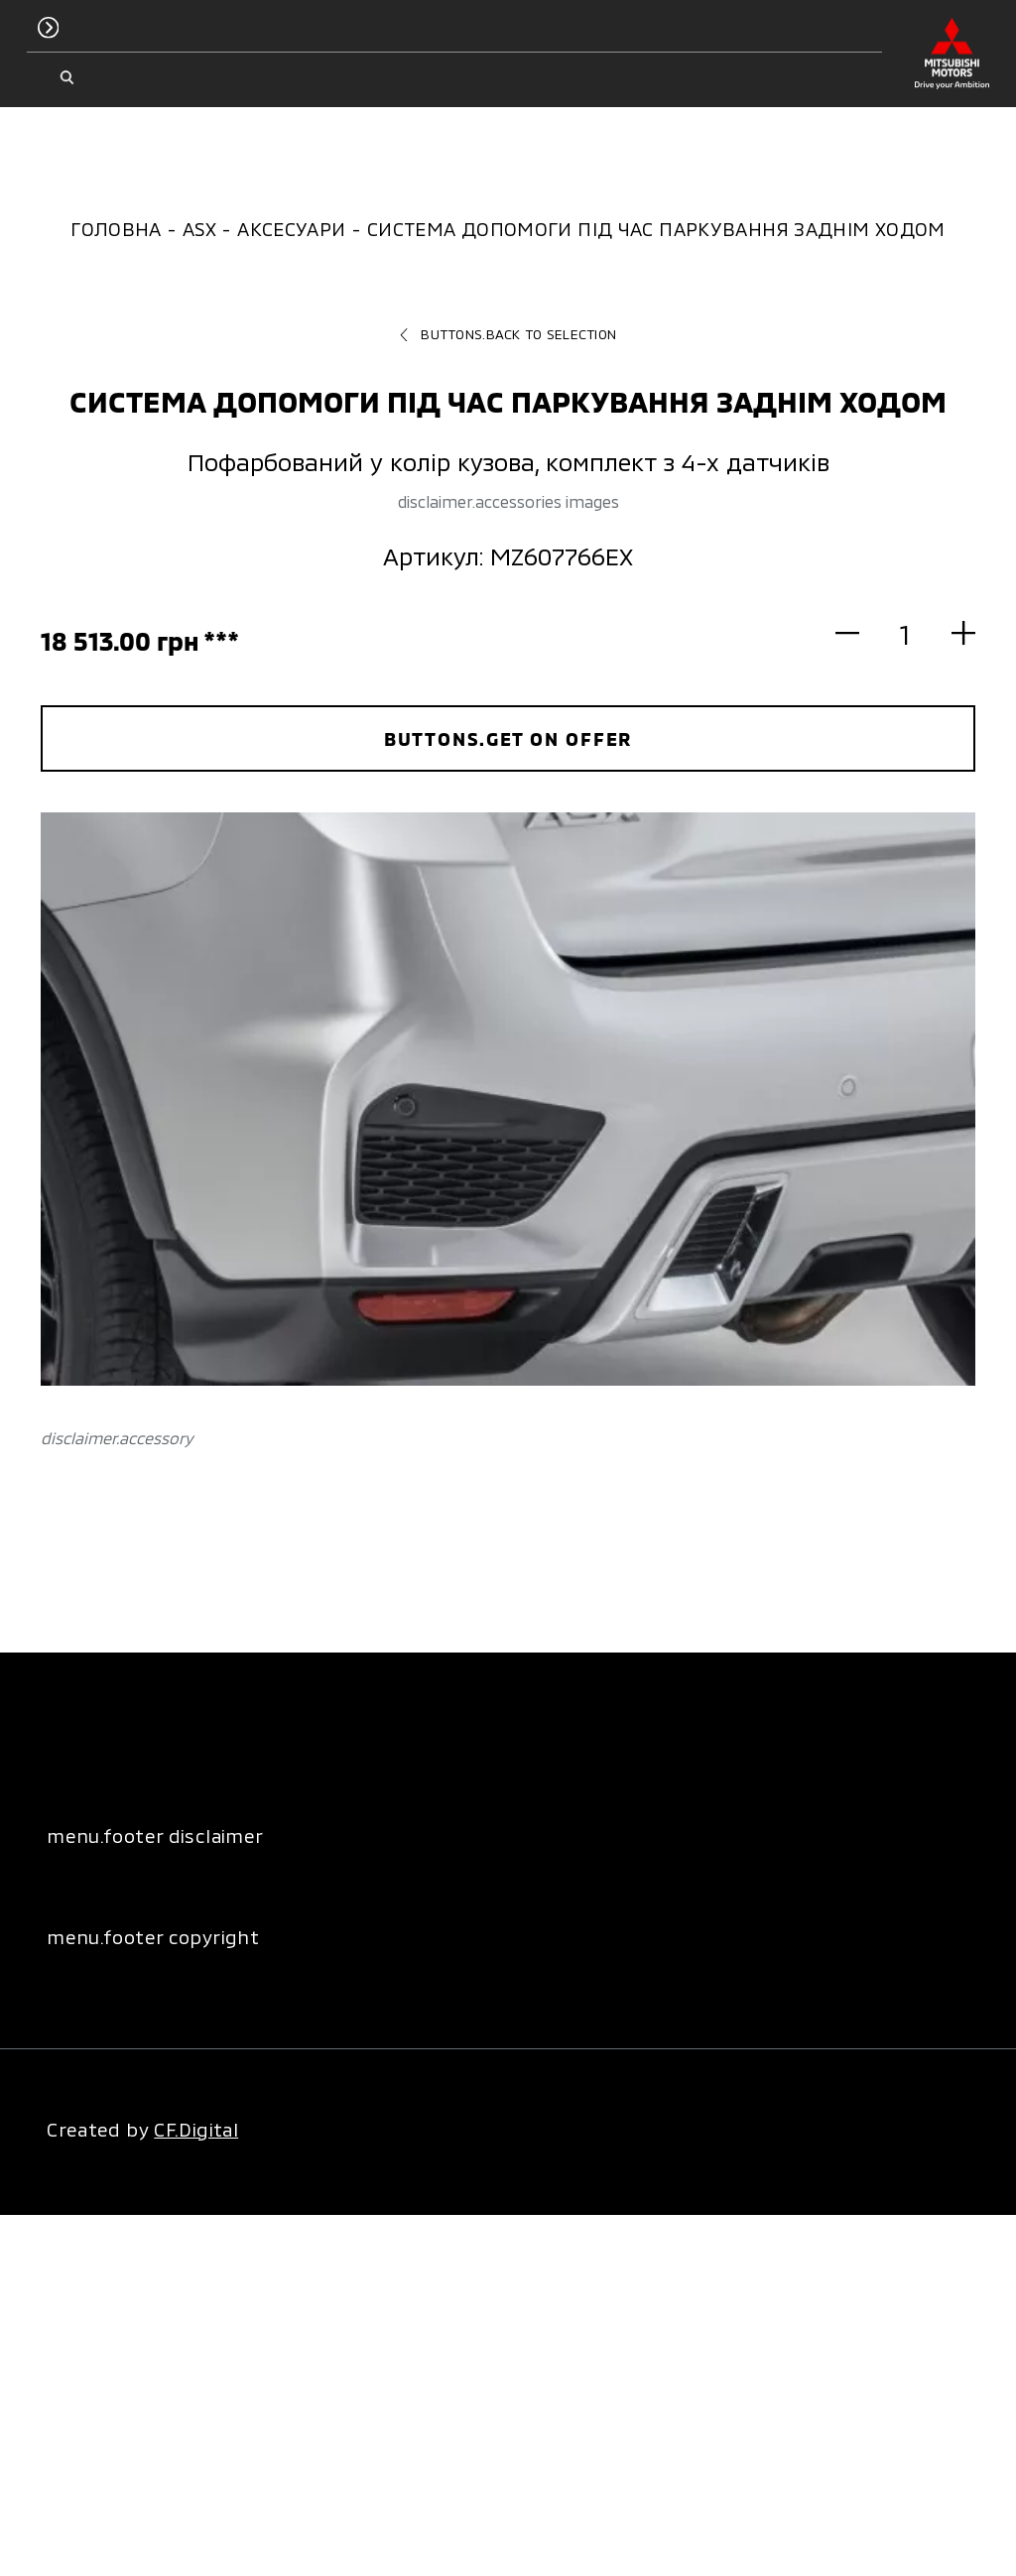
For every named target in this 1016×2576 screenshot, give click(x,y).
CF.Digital (196, 2129)
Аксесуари (291, 228)
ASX (199, 228)
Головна (116, 228)
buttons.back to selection (508, 334)
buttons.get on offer (508, 738)
